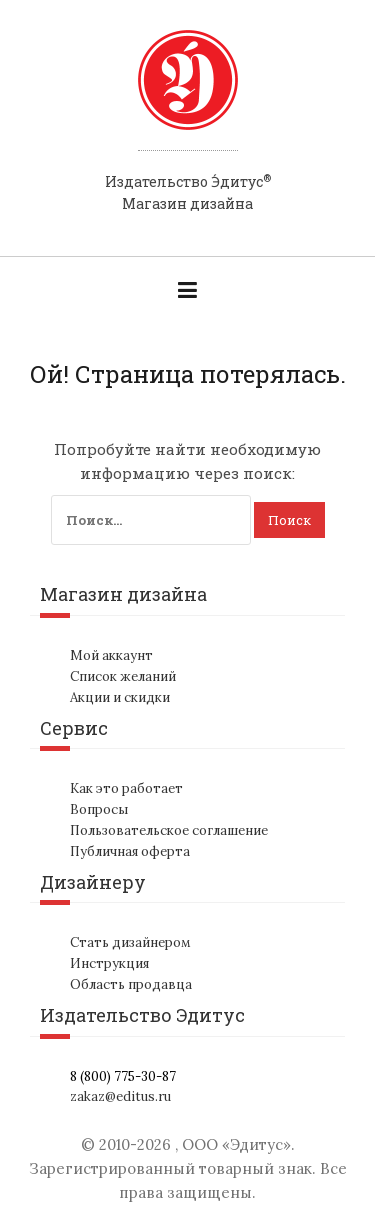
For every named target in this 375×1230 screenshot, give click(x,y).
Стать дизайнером (130, 942)
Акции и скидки (120, 697)
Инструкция (109, 963)
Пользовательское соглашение (169, 830)
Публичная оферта (130, 851)
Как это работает (126, 788)
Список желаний (123, 676)
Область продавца (131, 984)
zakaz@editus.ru (120, 1096)
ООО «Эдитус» (236, 1144)
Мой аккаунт (111, 655)
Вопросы (99, 809)
